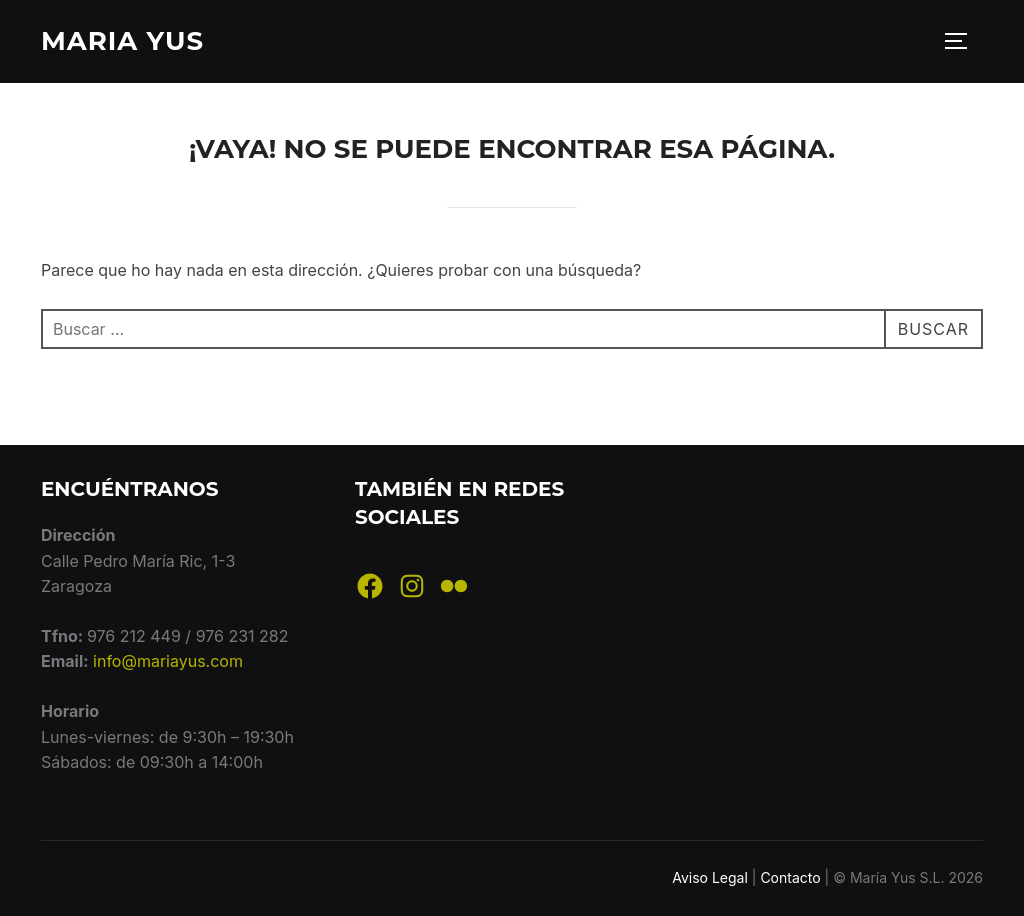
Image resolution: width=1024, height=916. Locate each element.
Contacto (790, 877)
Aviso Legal (710, 877)
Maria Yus (122, 41)
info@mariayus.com (168, 661)
